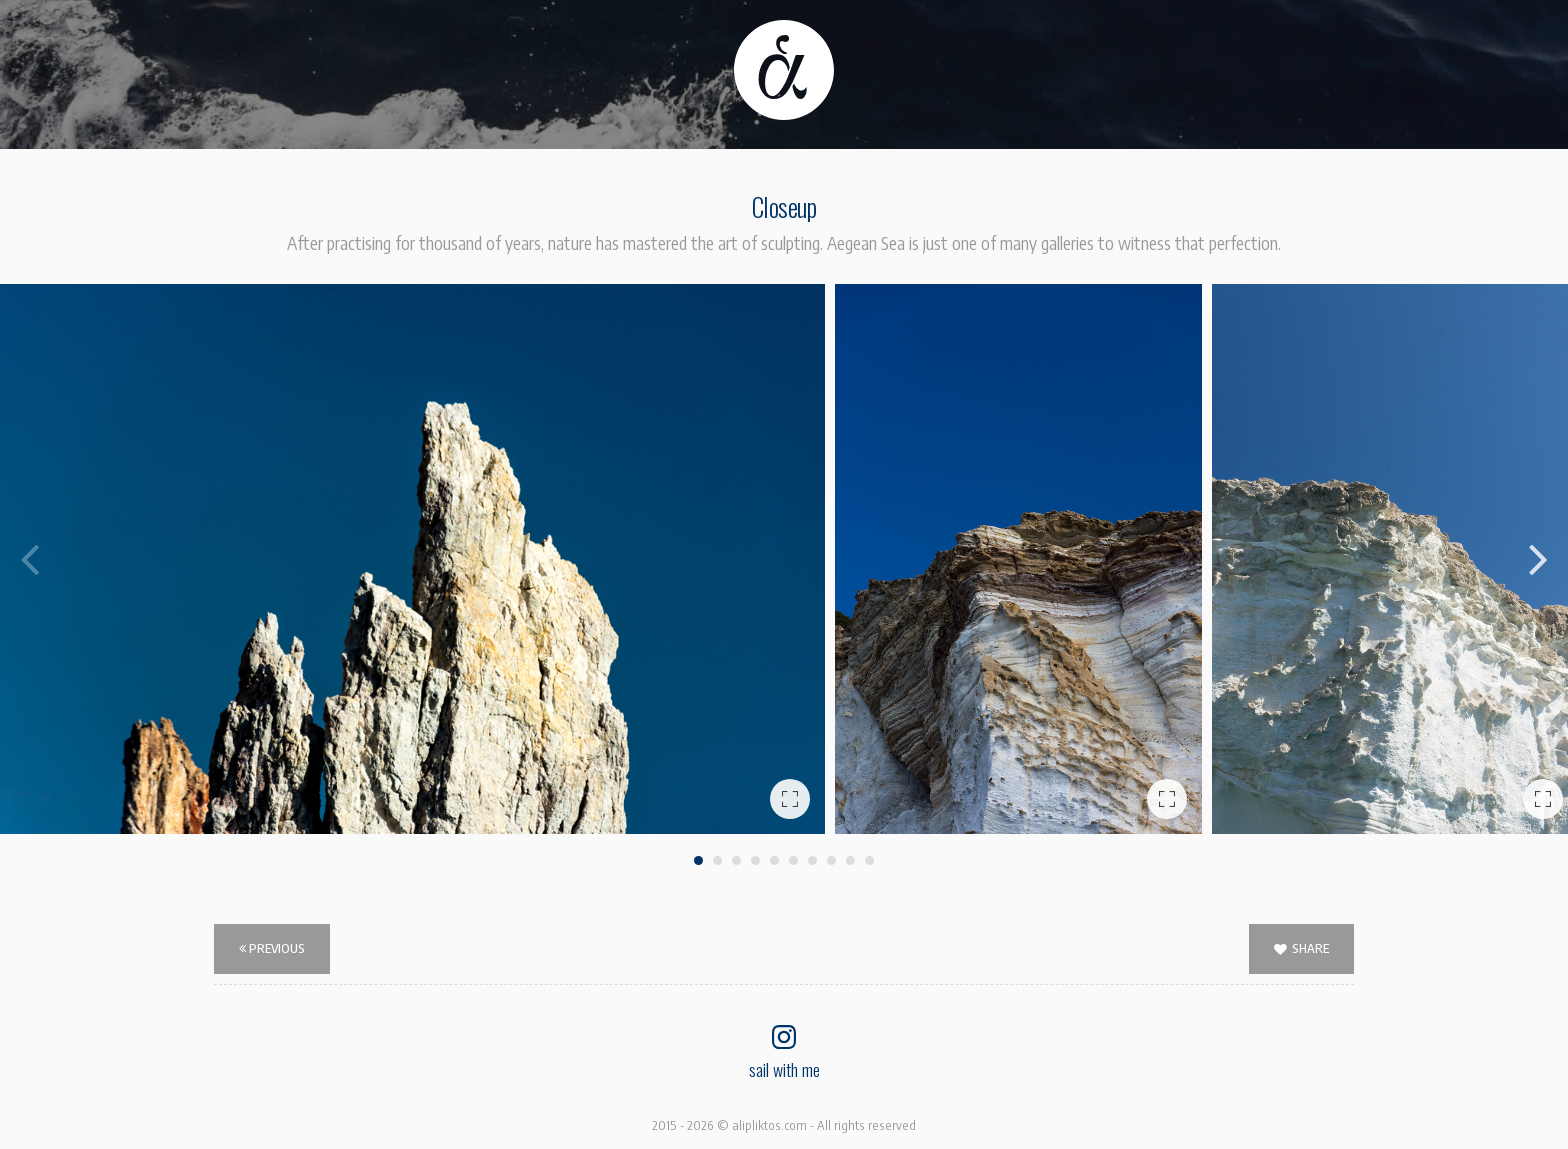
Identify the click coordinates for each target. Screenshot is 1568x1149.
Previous (272, 948)
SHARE (1301, 948)
